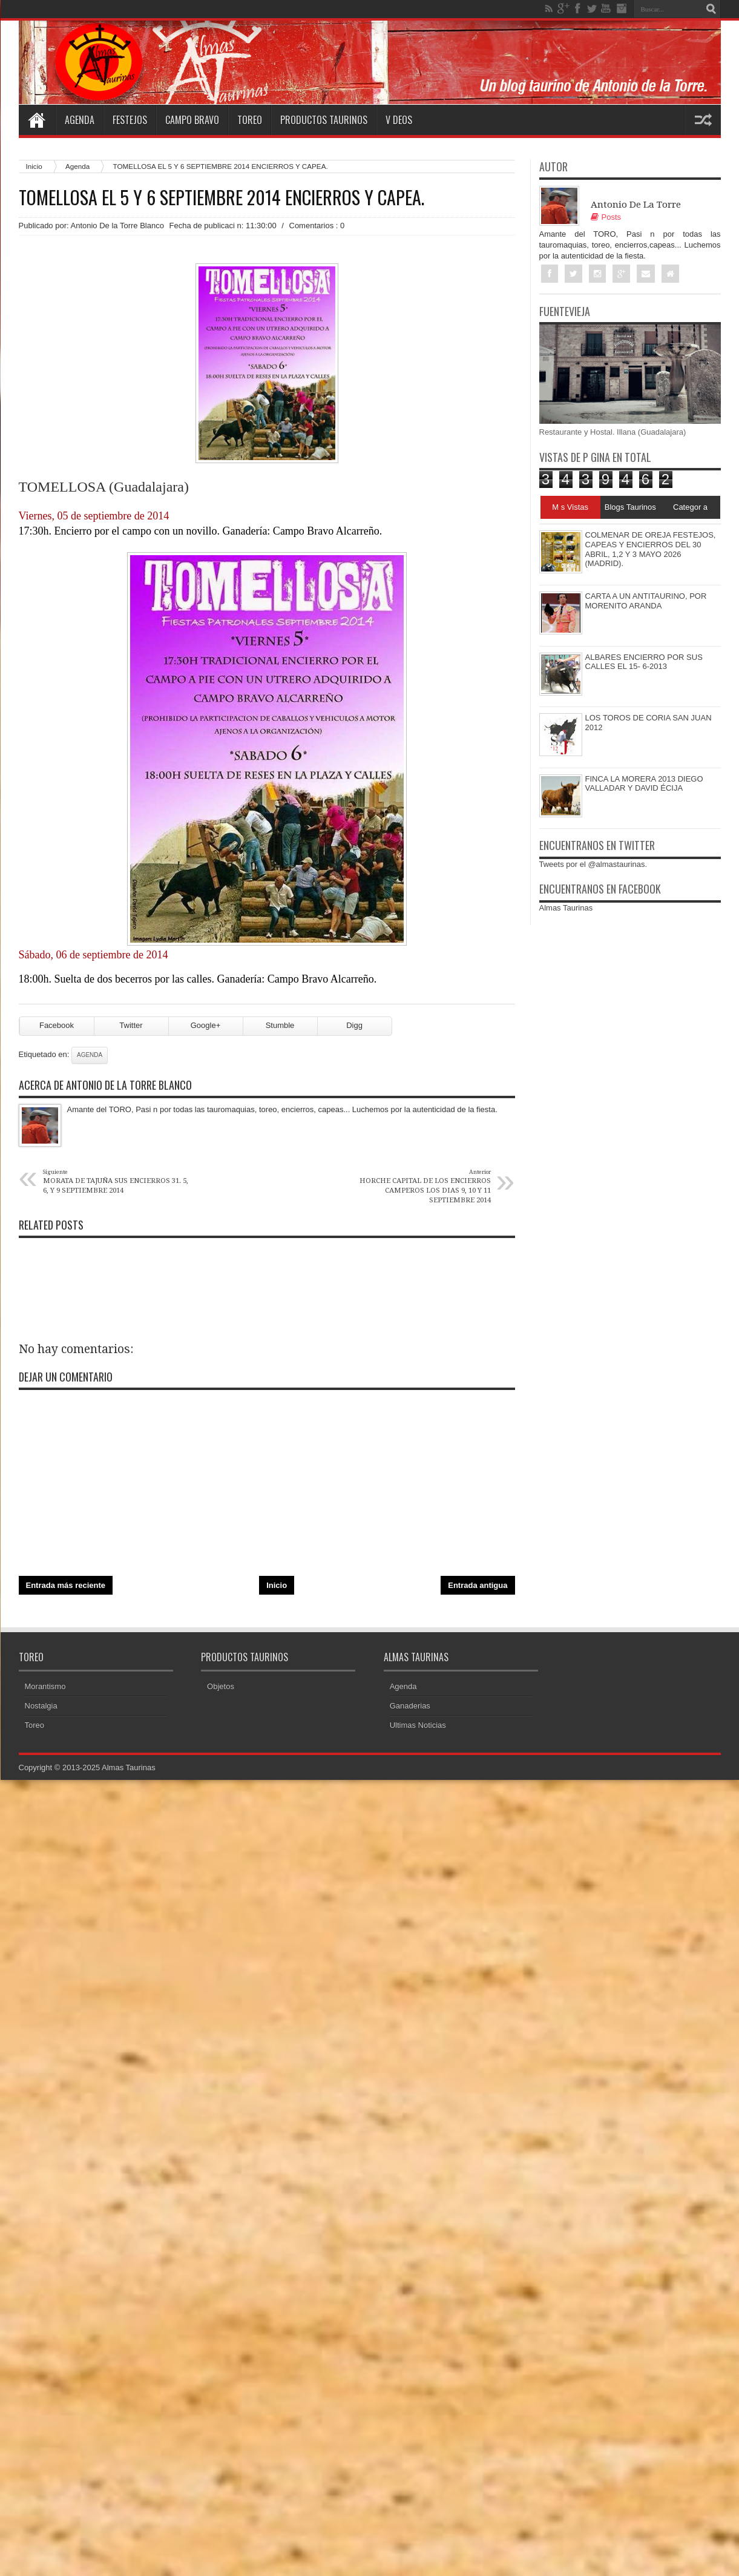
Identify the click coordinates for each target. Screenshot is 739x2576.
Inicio (34, 166)
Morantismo (45, 1686)
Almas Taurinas (566, 907)
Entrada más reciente (66, 1585)
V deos (399, 120)
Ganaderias (410, 1705)
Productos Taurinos (323, 120)
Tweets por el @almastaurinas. (593, 864)
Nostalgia (41, 1705)
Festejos (130, 120)
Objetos (220, 1686)
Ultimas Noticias (418, 1725)
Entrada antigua (477, 1585)
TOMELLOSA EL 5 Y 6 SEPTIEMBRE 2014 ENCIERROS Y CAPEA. (221, 197)
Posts (606, 217)
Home (37, 120)
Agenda (79, 120)
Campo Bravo (192, 120)
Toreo (249, 120)
